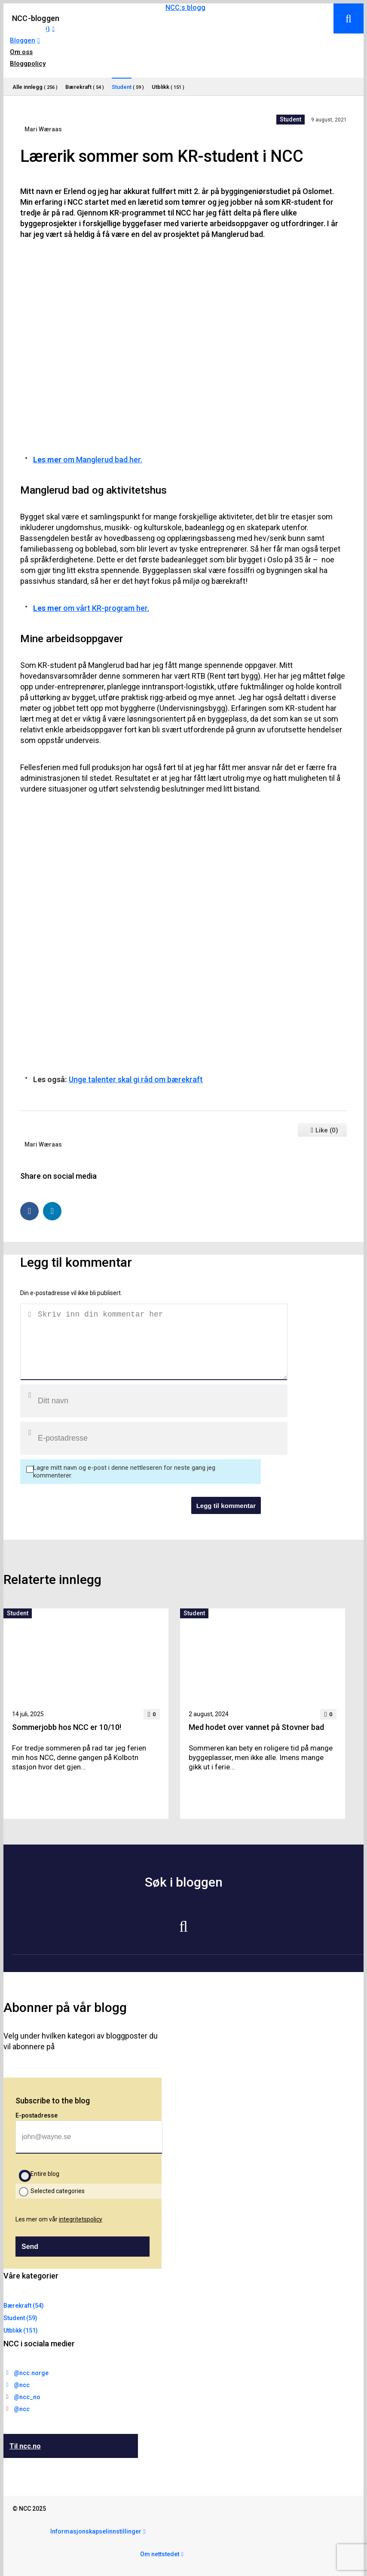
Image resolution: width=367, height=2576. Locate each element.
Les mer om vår (58, 2219)
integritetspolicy (80, 2219)
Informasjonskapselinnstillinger (95, 2531)
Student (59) (20, 2318)
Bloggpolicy (28, 63)
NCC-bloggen (35, 18)
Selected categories (58, 2191)
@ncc (22, 2385)
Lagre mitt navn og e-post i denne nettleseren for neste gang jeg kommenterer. (124, 1471)
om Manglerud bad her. (87, 459)
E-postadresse (36, 2115)
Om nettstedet (159, 2554)
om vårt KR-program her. (91, 608)
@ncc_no (27, 2397)
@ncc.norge (31, 2373)
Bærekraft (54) (23, 2305)
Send (29, 2246)
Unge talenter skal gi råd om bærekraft (136, 1079)
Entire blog (45, 2173)
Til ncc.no (25, 2446)
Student (290, 119)
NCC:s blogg (185, 7)
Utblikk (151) (20, 2330)
